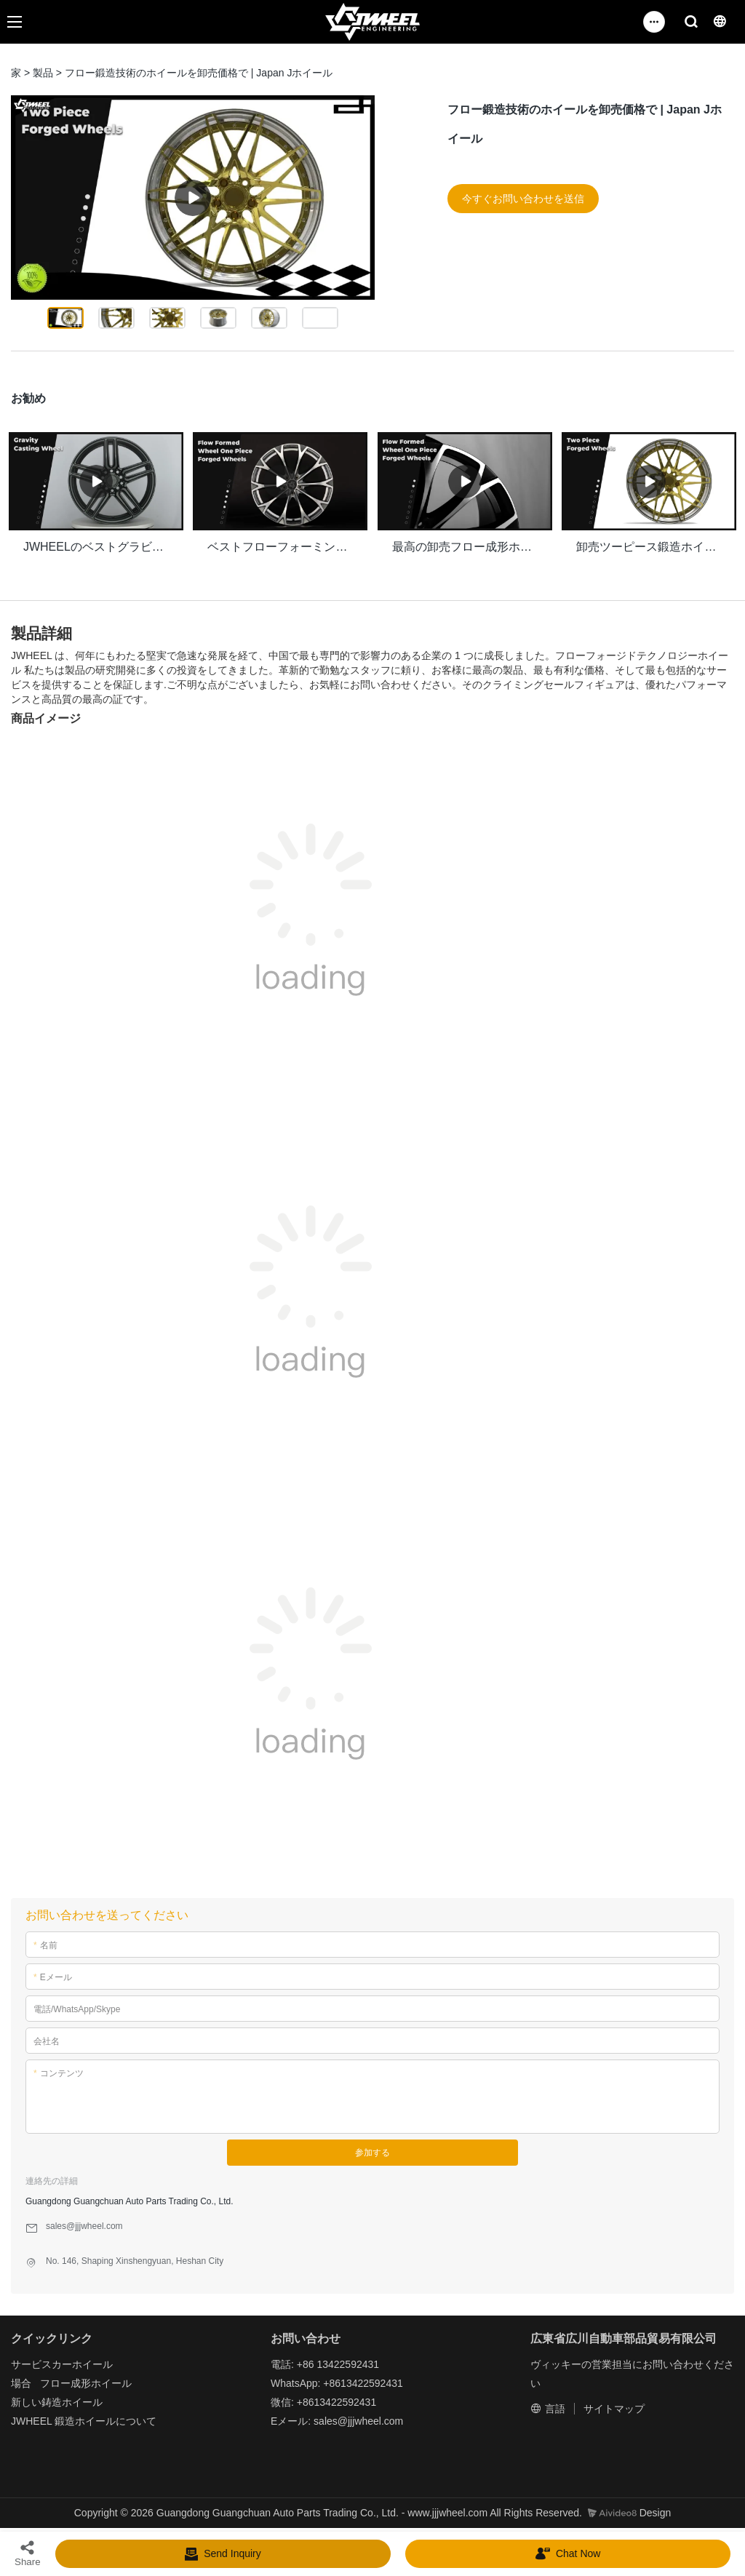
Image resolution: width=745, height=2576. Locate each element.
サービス (31, 2361)
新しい (26, 2399)
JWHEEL (31, 2418)
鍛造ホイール (85, 2418)
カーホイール (82, 2361)
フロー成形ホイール (86, 2380)
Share (28, 2553)
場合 (21, 2380)
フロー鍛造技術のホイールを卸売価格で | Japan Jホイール (198, 73)
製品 (43, 73)
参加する (372, 2150)
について (136, 2418)
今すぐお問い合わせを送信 (523, 198)
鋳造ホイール (72, 2399)
